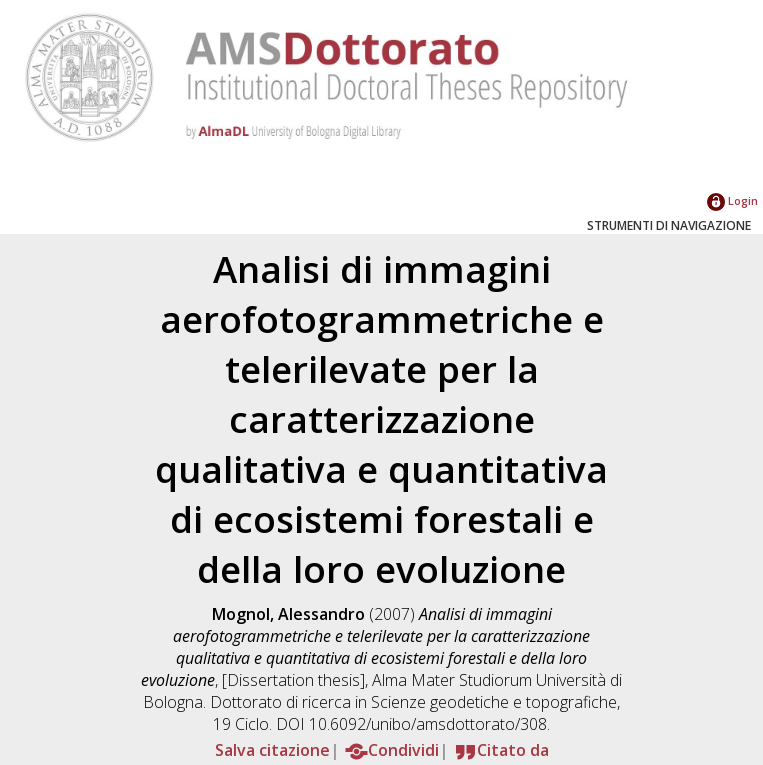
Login (732, 200)
